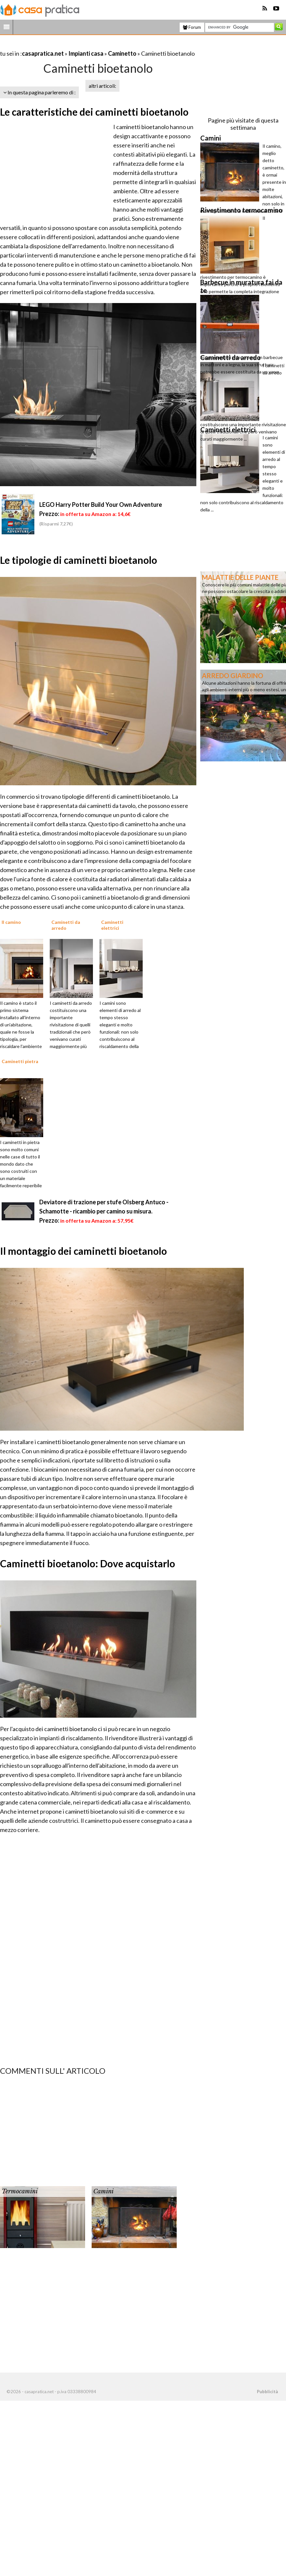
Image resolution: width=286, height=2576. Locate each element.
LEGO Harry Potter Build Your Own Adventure (100, 504)
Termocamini (20, 2191)
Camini (103, 2191)
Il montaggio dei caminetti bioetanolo (83, 1251)
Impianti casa (85, 53)
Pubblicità (267, 2391)
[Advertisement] (76, 45)
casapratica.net (43, 53)
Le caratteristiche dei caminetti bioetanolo (94, 112)
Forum (192, 27)
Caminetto (122, 53)
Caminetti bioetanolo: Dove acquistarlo (87, 1563)
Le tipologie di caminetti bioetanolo (78, 560)
